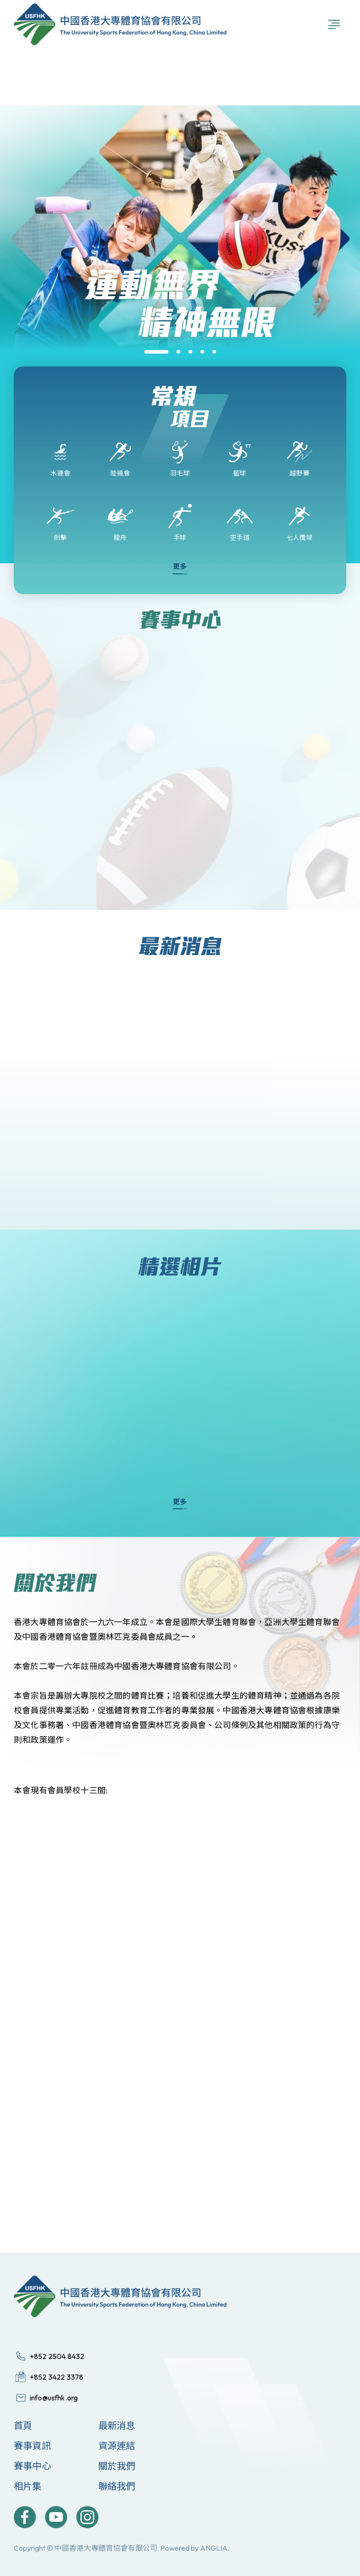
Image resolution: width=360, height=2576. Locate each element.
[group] (180, 364)
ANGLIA (214, 2548)
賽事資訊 (32, 2445)
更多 (180, 566)
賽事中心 (32, 2466)
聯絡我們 (117, 2486)
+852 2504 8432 (57, 2356)
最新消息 (117, 2425)
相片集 (28, 2486)
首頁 (23, 2425)
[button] (156, 352)
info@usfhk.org (54, 2397)
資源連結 (117, 2445)
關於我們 (117, 2466)
